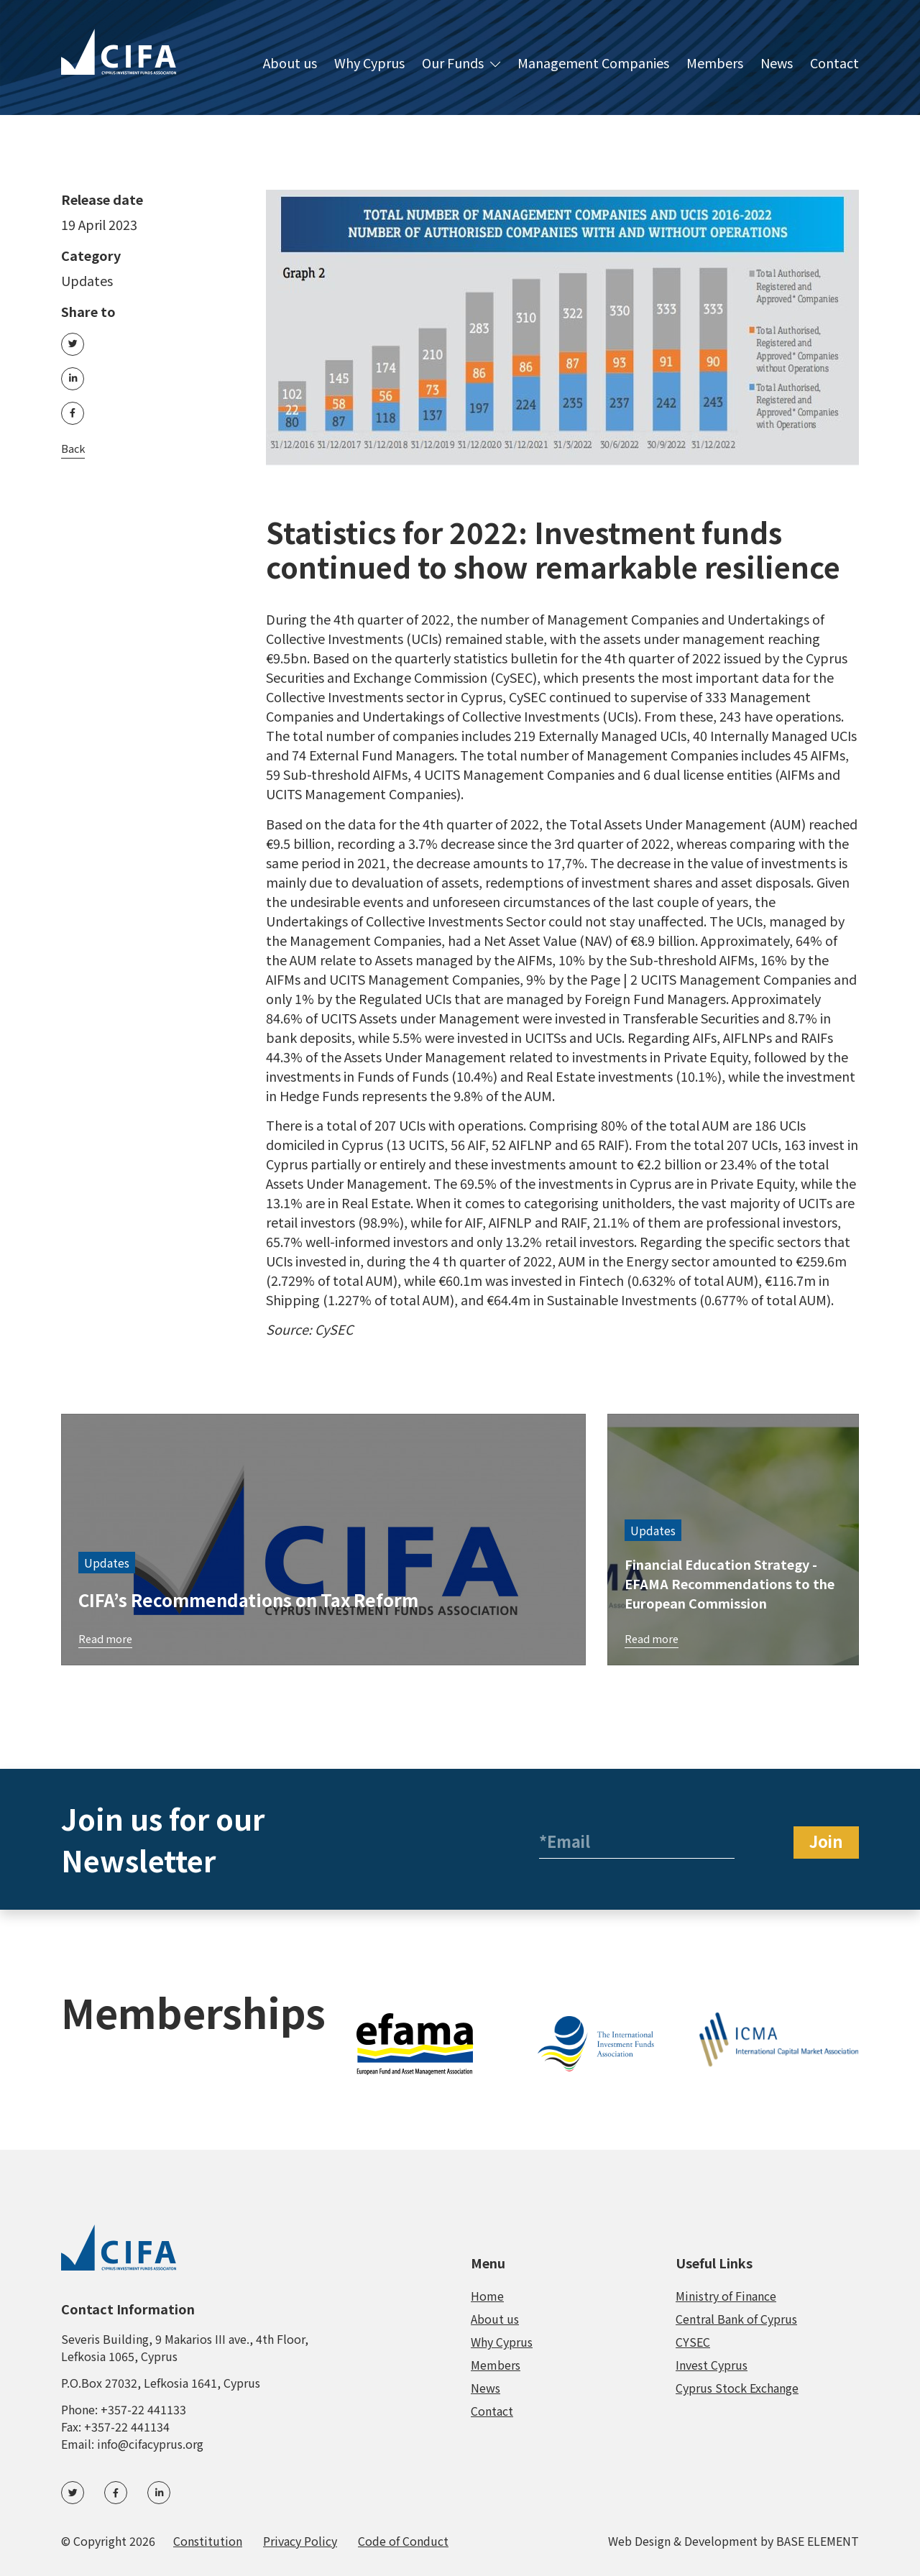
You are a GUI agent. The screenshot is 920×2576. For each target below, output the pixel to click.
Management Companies (593, 64)
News (776, 64)
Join (826, 1840)
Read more (107, 1637)
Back (74, 463)
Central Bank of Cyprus (736, 2318)
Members (714, 64)
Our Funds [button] (461, 64)
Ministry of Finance (726, 2295)
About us (290, 64)
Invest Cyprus (712, 2364)
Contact (834, 64)
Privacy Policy (300, 2540)
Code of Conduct (403, 2540)
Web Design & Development (683, 2540)
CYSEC (693, 2341)
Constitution (207, 2540)
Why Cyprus (369, 64)
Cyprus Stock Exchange (737, 2387)
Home (487, 2295)
